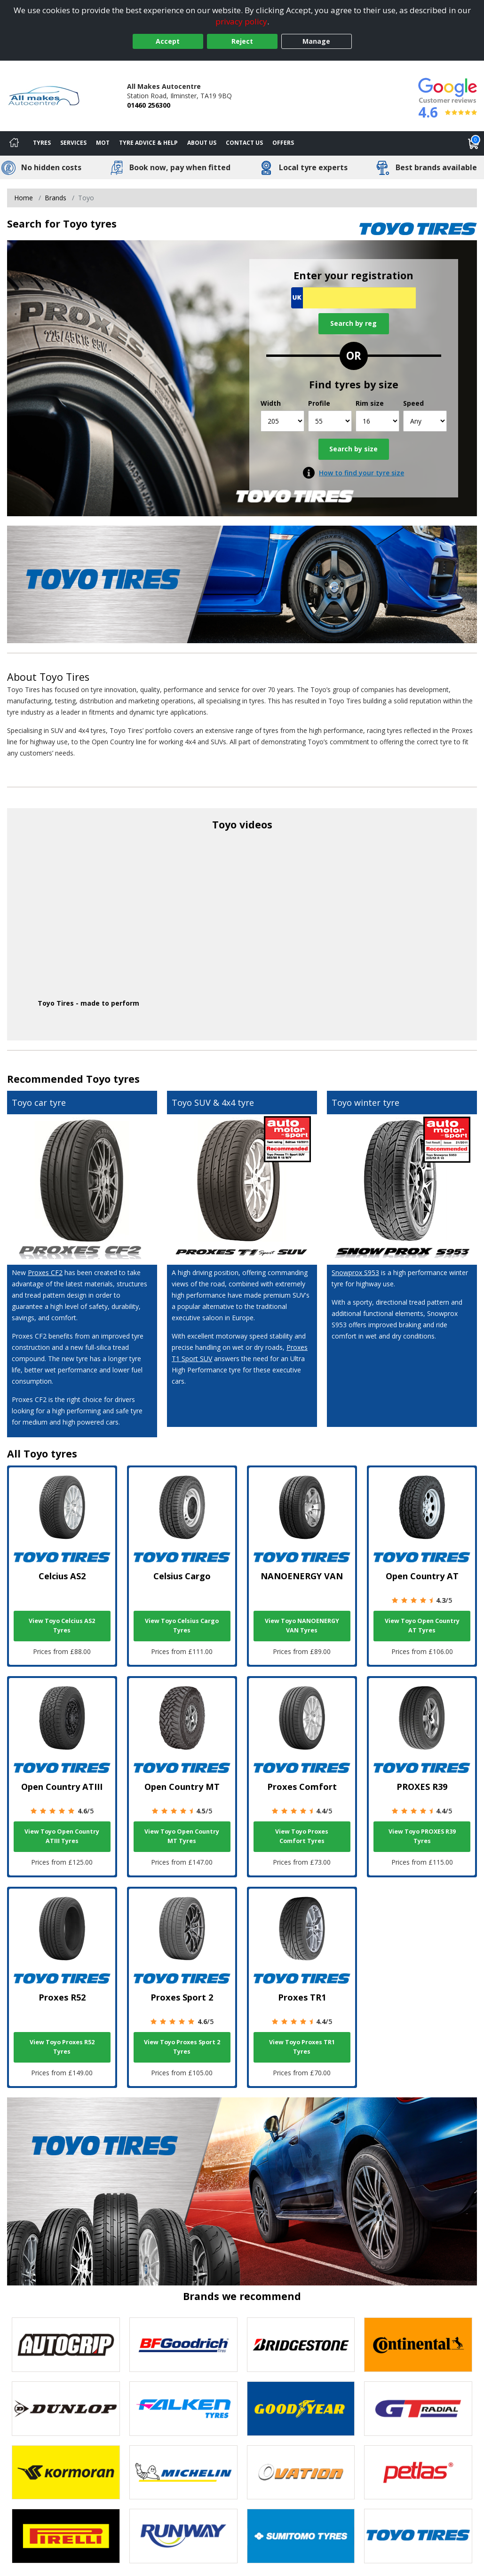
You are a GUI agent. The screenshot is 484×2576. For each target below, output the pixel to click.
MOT (103, 143)
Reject (242, 41)
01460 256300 (148, 105)
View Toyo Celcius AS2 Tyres (62, 1625)
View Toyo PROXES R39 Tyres (422, 1836)
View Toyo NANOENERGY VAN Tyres (302, 1625)
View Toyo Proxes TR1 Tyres (302, 2047)
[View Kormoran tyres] (66, 2472)
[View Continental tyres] (418, 2344)
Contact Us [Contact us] (244, 143)
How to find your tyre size (361, 472)
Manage (316, 41)
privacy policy (241, 21)
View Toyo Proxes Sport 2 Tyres (182, 2047)
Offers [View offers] (283, 143)
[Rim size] (377, 421)
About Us (201, 143)
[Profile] (330, 421)
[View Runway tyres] (183, 2536)
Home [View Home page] (23, 197)
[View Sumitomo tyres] (301, 2536)
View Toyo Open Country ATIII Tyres (61, 1836)
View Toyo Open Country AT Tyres (422, 1625)
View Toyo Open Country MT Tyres (181, 1836)
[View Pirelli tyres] (66, 2536)
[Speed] (425, 421)
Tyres (42, 143)
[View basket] (473, 143)
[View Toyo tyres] (418, 2536)
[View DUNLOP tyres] (66, 2408)
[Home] (14, 143)
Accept (168, 41)
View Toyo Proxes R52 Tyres (62, 2047)
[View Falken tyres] (183, 2408)
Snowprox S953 (355, 1272)
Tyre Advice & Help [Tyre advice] (148, 143)
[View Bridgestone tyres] (301, 2344)
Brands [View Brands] (55, 197)
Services (73, 143)
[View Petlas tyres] (418, 2472)
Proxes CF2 (45, 1272)
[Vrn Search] (353, 297)
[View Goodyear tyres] (301, 2408)
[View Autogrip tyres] (66, 2344)
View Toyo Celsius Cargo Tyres (182, 1625)
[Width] (282, 421)
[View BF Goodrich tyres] (183, 2344)
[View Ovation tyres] (301, 2472)
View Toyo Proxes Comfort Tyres (301, 1836)
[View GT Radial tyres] (418, 2408)
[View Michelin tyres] (183, 2472)
